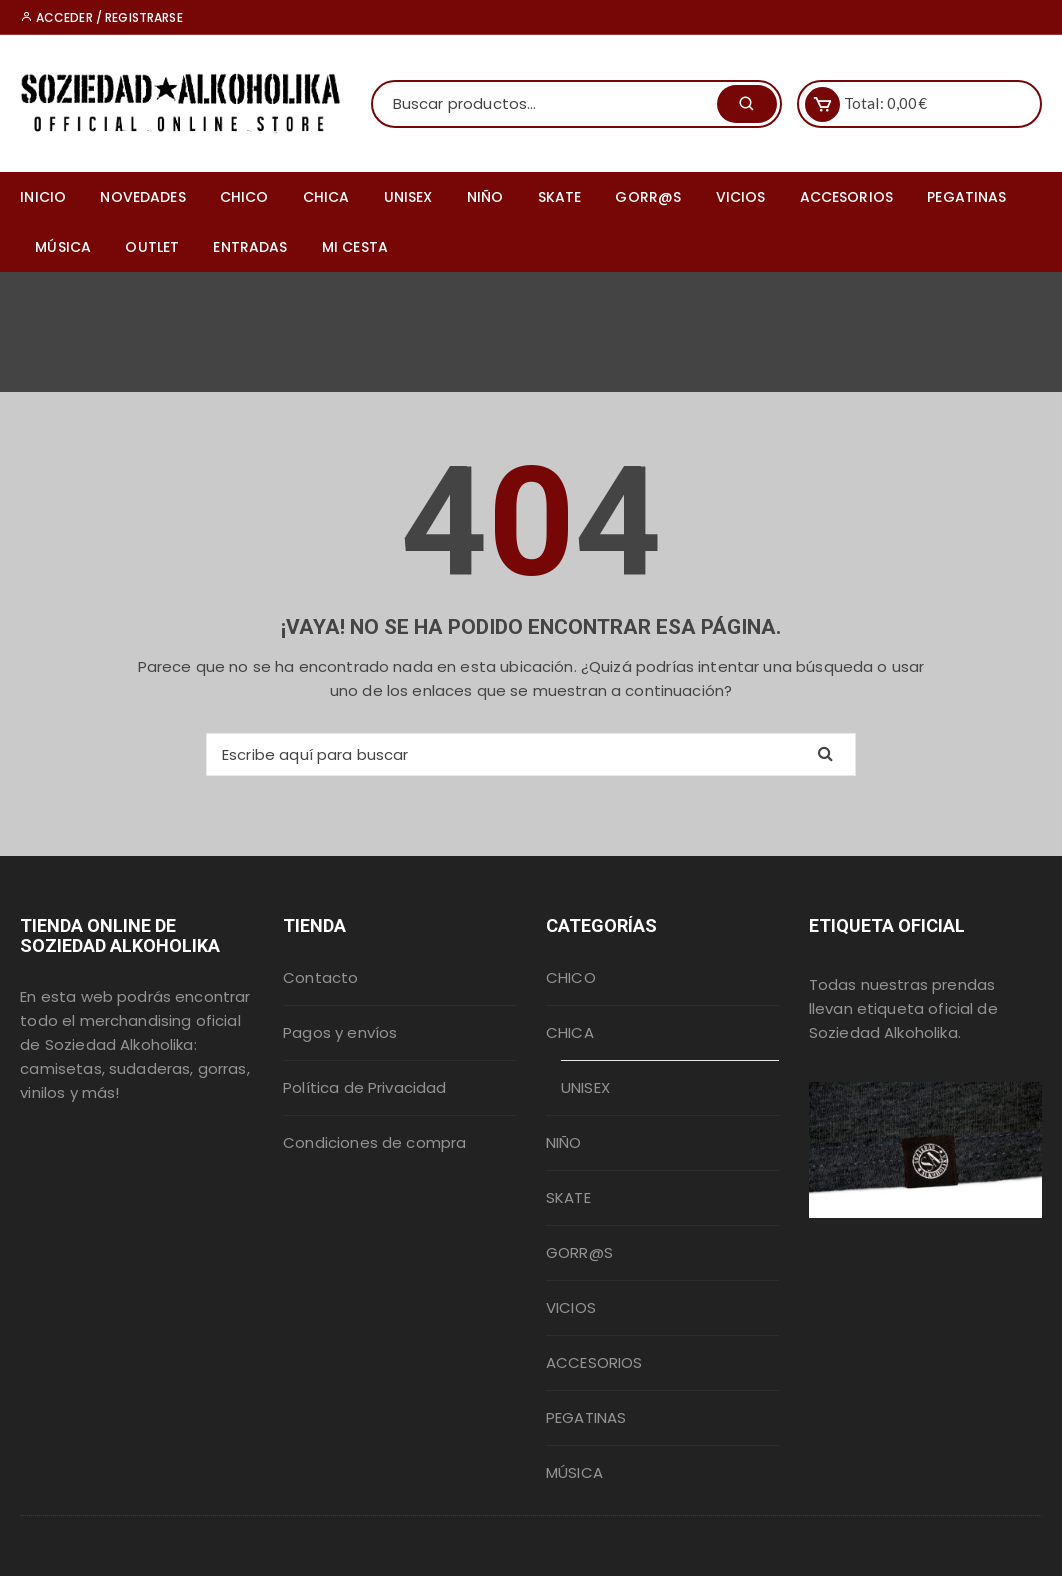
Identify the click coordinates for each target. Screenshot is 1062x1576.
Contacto (320, 977)
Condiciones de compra (374, 1142)
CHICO (244, 197)
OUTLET (152, 247)
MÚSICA (63, 247)
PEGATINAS (966, 197)
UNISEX (408, 197)
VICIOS (741, 197)
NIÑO (485, 197)
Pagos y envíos (340, 1032)
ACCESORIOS (847, 197)
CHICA (326, 197)
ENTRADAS (250, 247)
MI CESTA (355, 247)
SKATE (560, 197)
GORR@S (648, 197)
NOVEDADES (142, 197)
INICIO (43, 197)
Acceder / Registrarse (101, 17)
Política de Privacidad (364, 1087)
